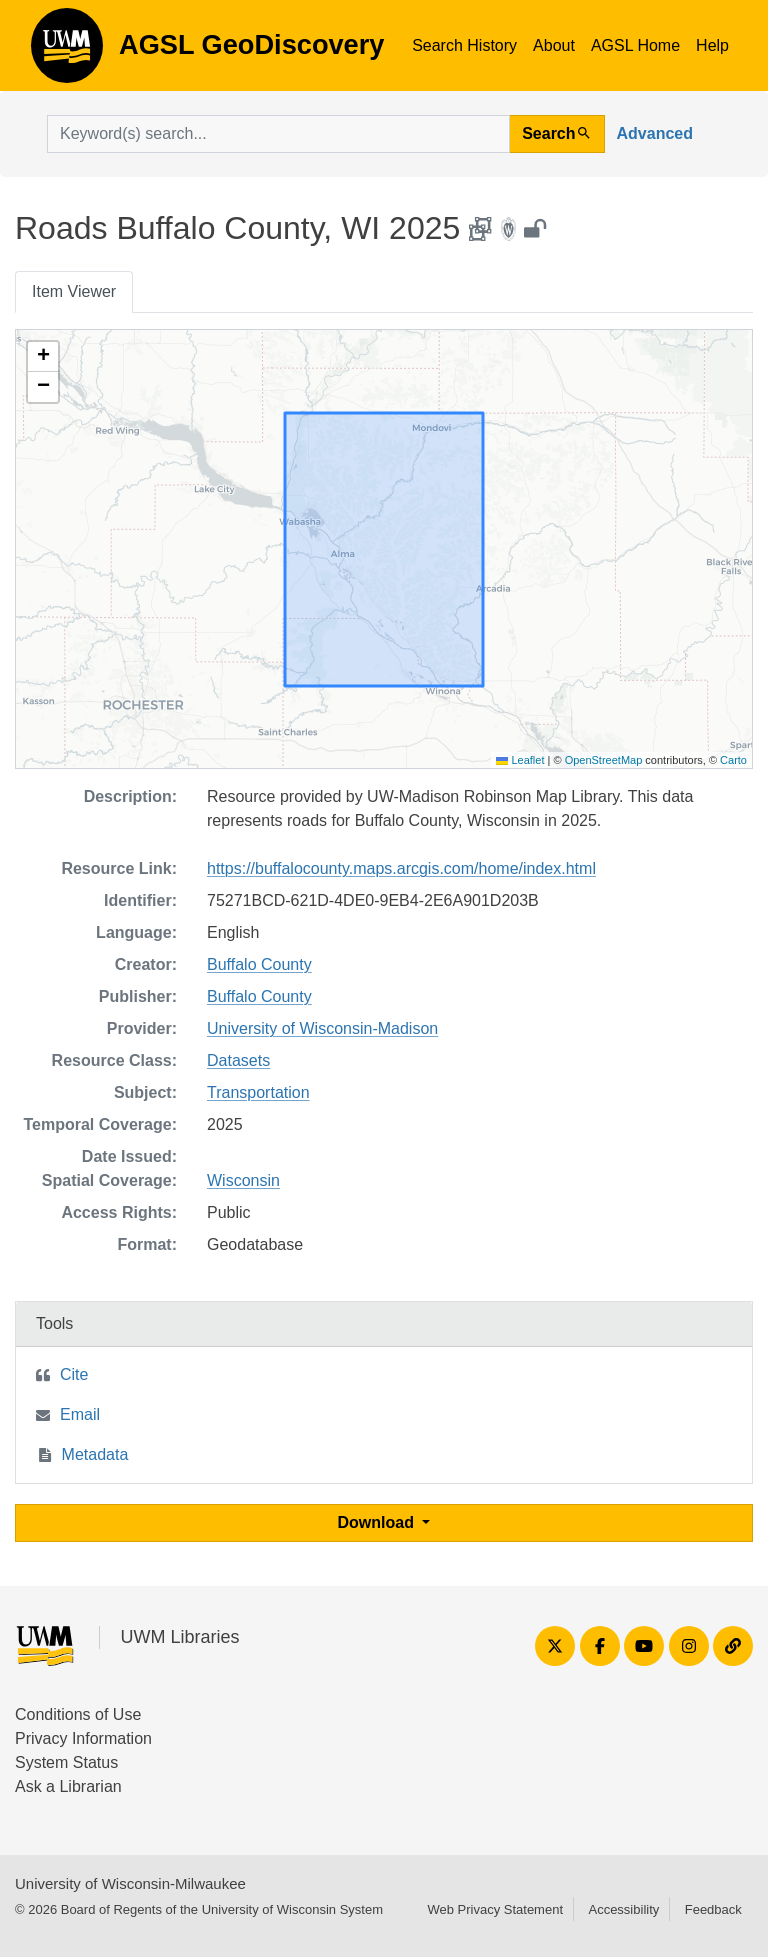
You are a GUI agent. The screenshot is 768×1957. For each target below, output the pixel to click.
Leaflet (520, 760)
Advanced (655, 133)
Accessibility (623, 1909)
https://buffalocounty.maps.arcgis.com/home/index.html (401, 868)
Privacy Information (83, 1738)
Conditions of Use (78, 1714)
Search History (464, 45)
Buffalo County (259, 964)
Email (80, 1414)
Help (712, 45)
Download (378, 1522)
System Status (66, 1762)
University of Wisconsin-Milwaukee (130, 1883)
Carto (733, 760)
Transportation (258, 1092)
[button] (43, 357)
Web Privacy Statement (495, 1909)
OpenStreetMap (604, 760)
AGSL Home (635, 45)
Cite (74, 1374)
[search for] (278, 134)
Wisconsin (243, 1180)
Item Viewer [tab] (74, 291)
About (554, 45)
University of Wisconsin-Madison (322, 1028)
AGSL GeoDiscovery (67, 52)
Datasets (238, 1060)
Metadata (95, 1454)
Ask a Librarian (68, 1786)
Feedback (713, 1909)
